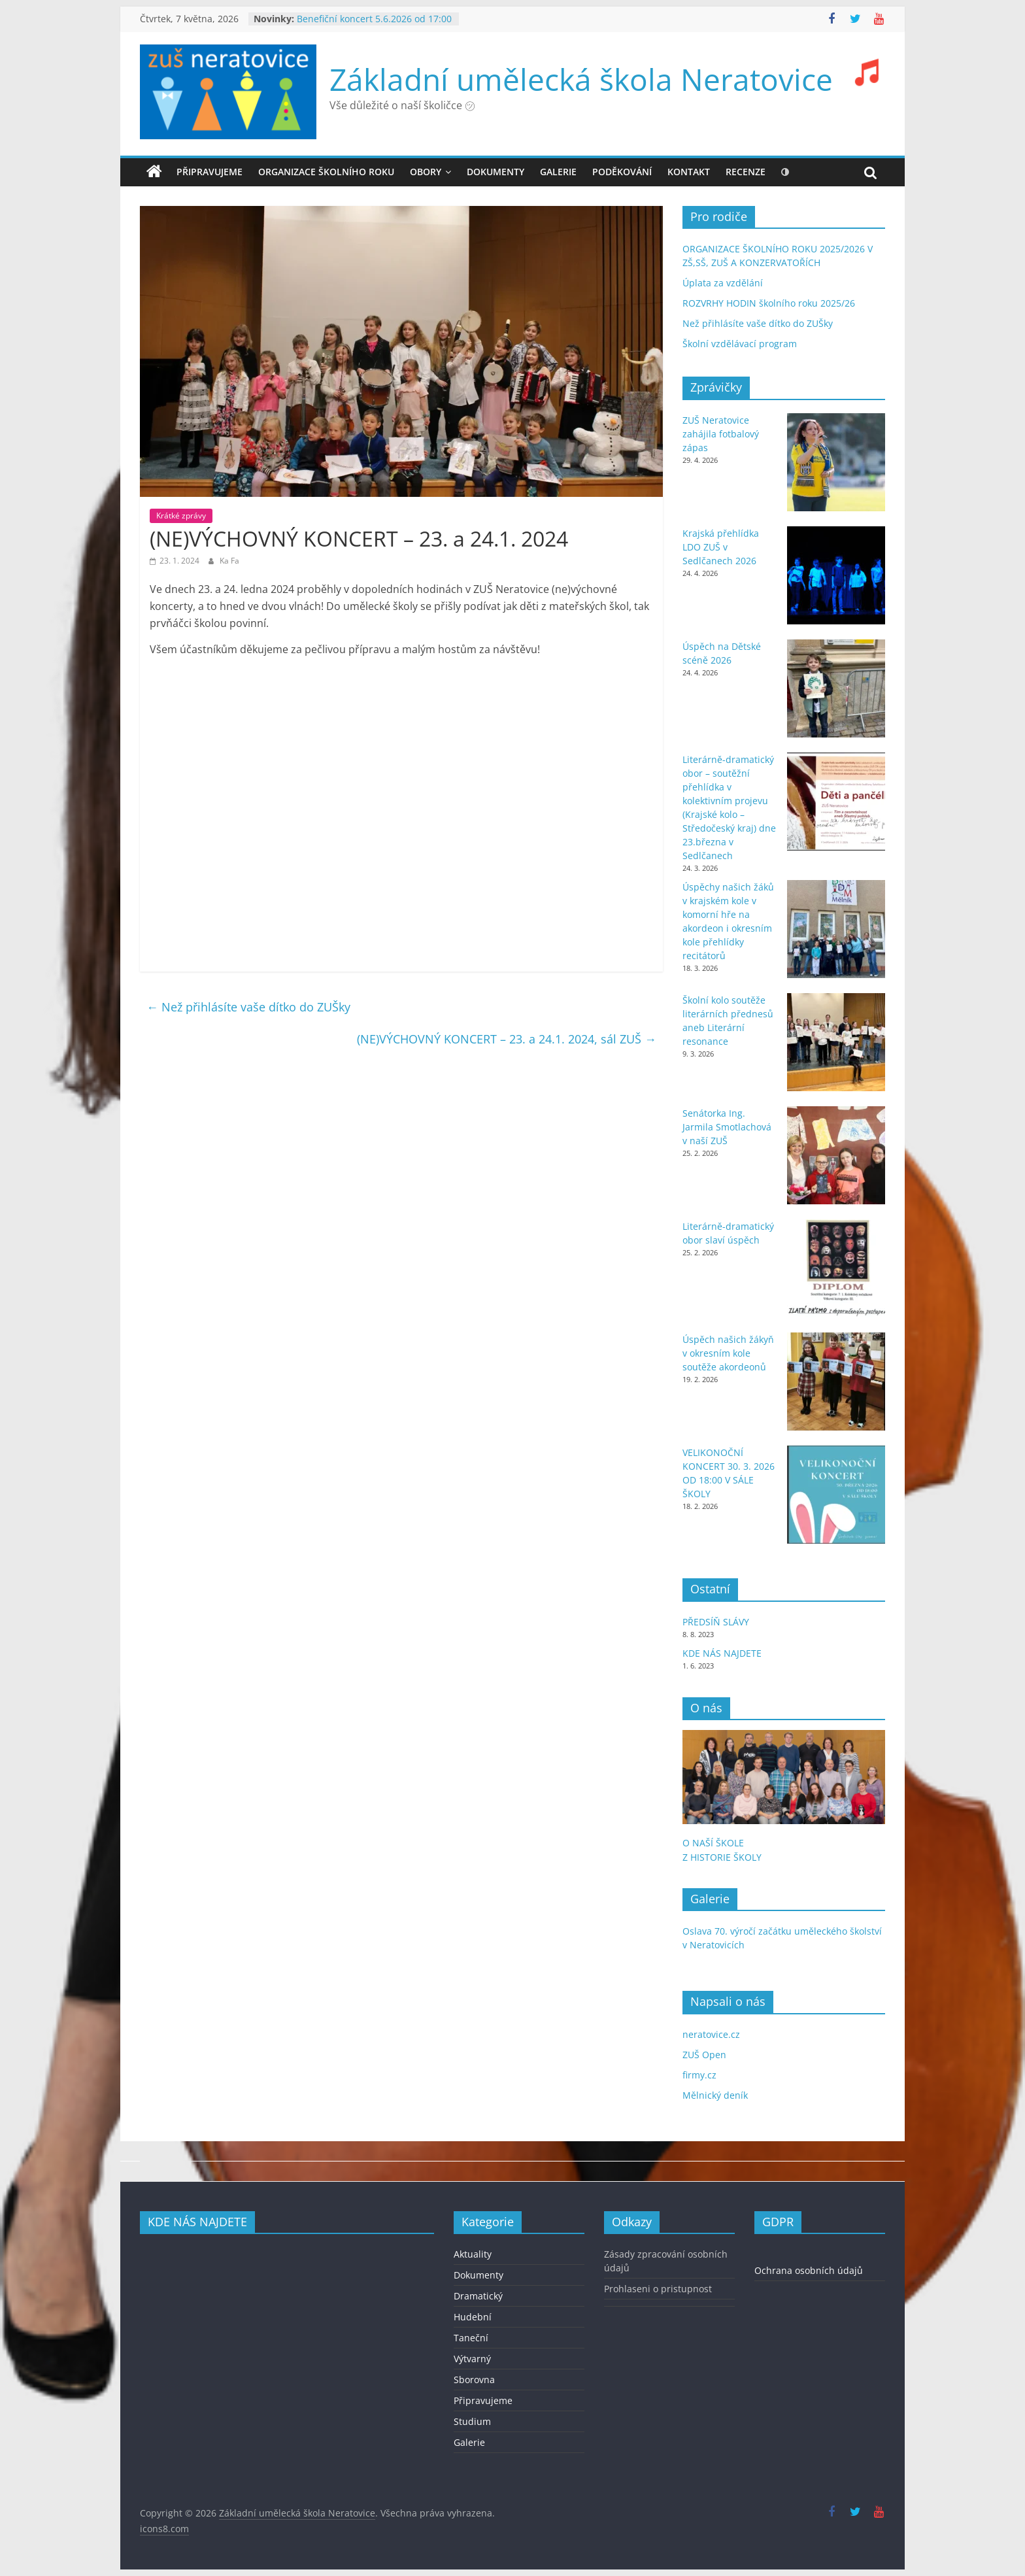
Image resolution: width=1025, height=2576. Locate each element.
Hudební (473, 2317)
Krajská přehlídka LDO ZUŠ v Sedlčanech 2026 (720, 547)
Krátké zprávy (181, 515)
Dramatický (478, 2296)
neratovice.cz (711, 2034)
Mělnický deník (715, 2095)
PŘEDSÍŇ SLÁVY (717, 1622)
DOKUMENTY (495, 171)
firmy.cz (699, 2075)
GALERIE (558, 171)
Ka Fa (229, 560)
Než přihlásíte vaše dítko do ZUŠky (248, 1007)
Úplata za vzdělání (722, 283)
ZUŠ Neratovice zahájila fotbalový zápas (720, 434)
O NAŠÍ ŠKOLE (713, 1843)
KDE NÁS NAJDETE (722, 1653)
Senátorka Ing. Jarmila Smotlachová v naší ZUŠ (726, 1127)
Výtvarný (472, 2358)
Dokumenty (478, 2275)
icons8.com (164, 2528)
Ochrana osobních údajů (808, 2270)
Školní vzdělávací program (739, 343)
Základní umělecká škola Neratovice (581, 79)
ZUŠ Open (704, 2054)
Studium (472, 2421)
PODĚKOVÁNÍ (622, 171)
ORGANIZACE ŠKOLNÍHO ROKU (326, 171)
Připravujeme (209, 171)
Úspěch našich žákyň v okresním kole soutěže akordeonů (728, 1353)
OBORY (425, 171)
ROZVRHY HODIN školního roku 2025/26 (768, 303)
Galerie (469, 2442)
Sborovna (474, 2379)
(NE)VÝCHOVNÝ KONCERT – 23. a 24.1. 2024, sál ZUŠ (506, 1039)
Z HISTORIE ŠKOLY (722, 1857)
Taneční (471, 2337)
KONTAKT (688, 171)
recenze (745, 171)
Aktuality (473, 2254)
